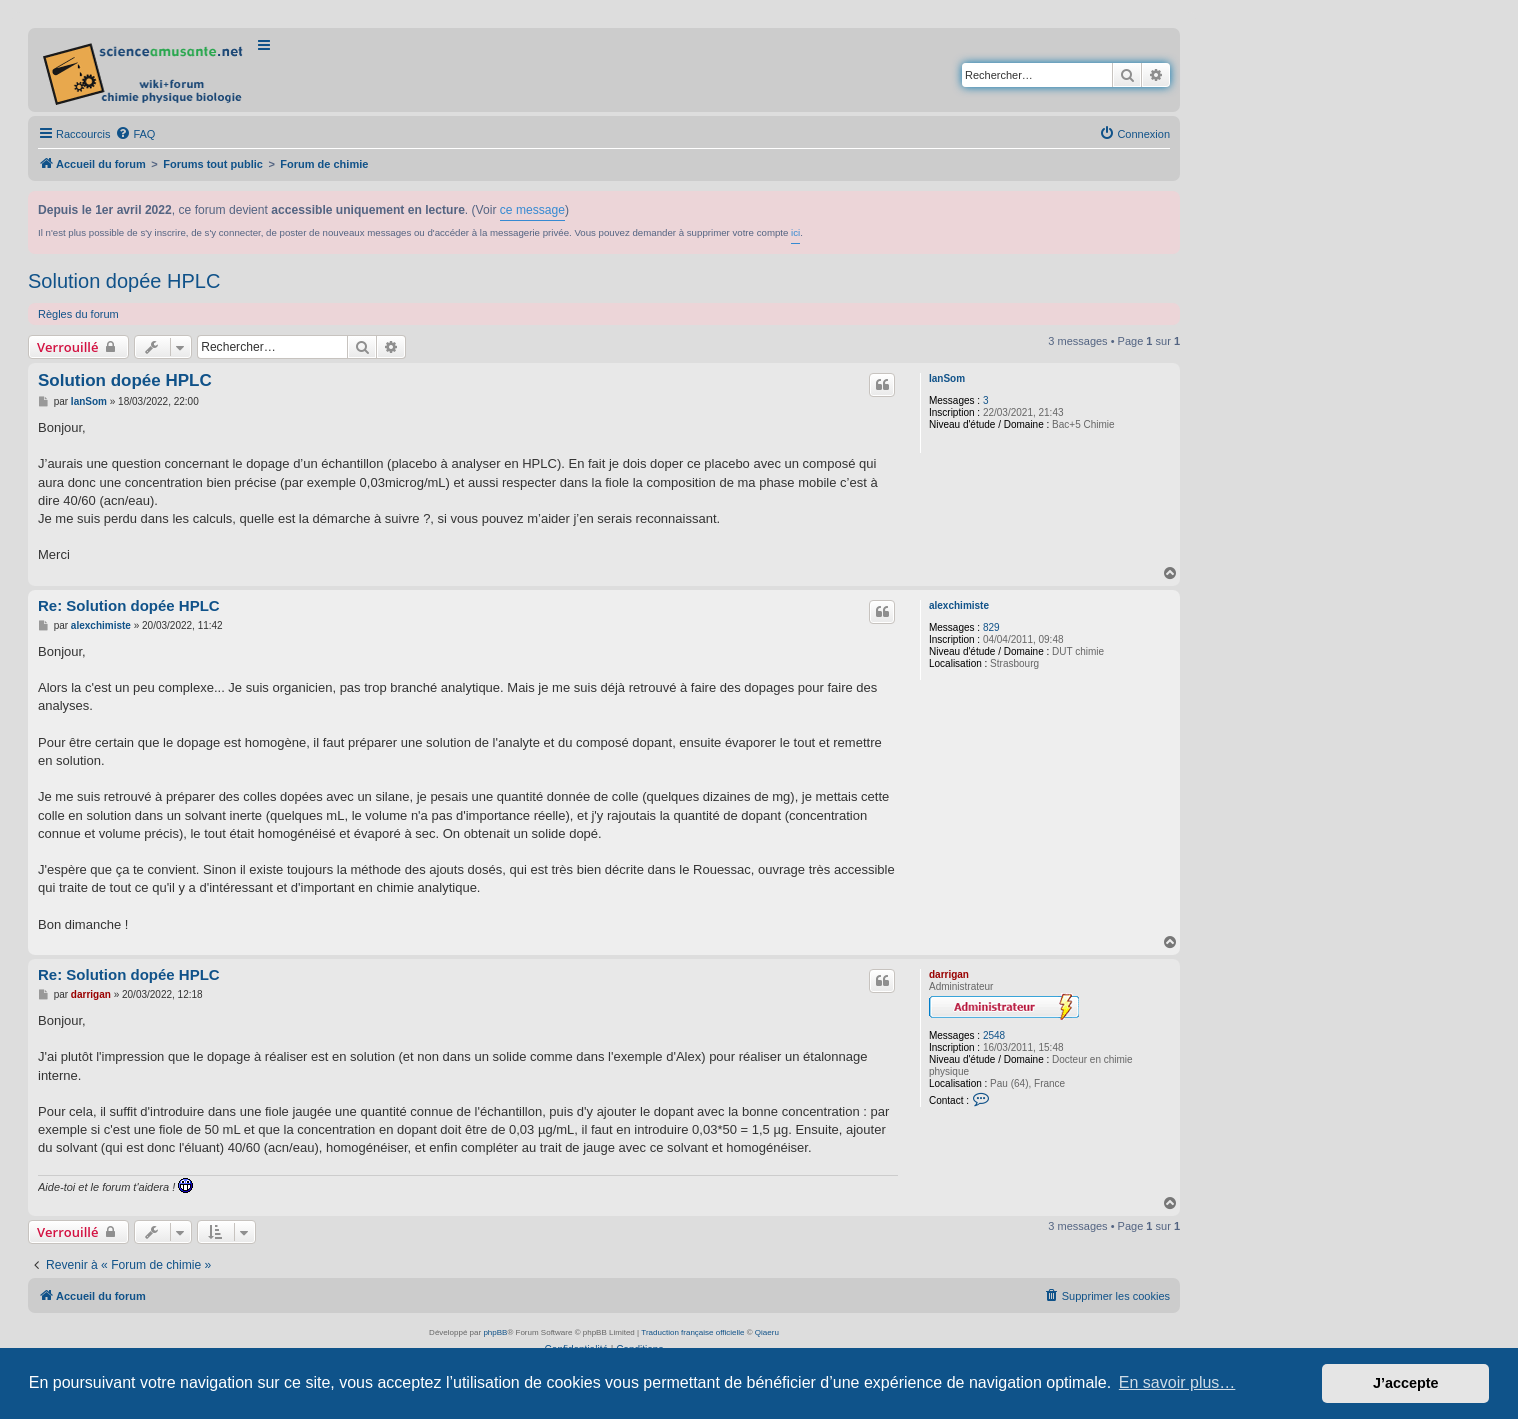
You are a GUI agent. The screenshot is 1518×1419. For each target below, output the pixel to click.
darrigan (949, 974)
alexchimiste (959, 605)
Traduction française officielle (692, 1332)
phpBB (495, 1332)
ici (795, 232)
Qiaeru (767, 1332)
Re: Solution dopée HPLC (129, 605)
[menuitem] (135, 134)
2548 (994, 1035)
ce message (532, 210)
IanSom (947, 378)
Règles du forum (78, 314)
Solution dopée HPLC (124, 281)
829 (991, 627)
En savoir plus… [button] (1177, 1382)
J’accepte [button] (1406, 1383)
